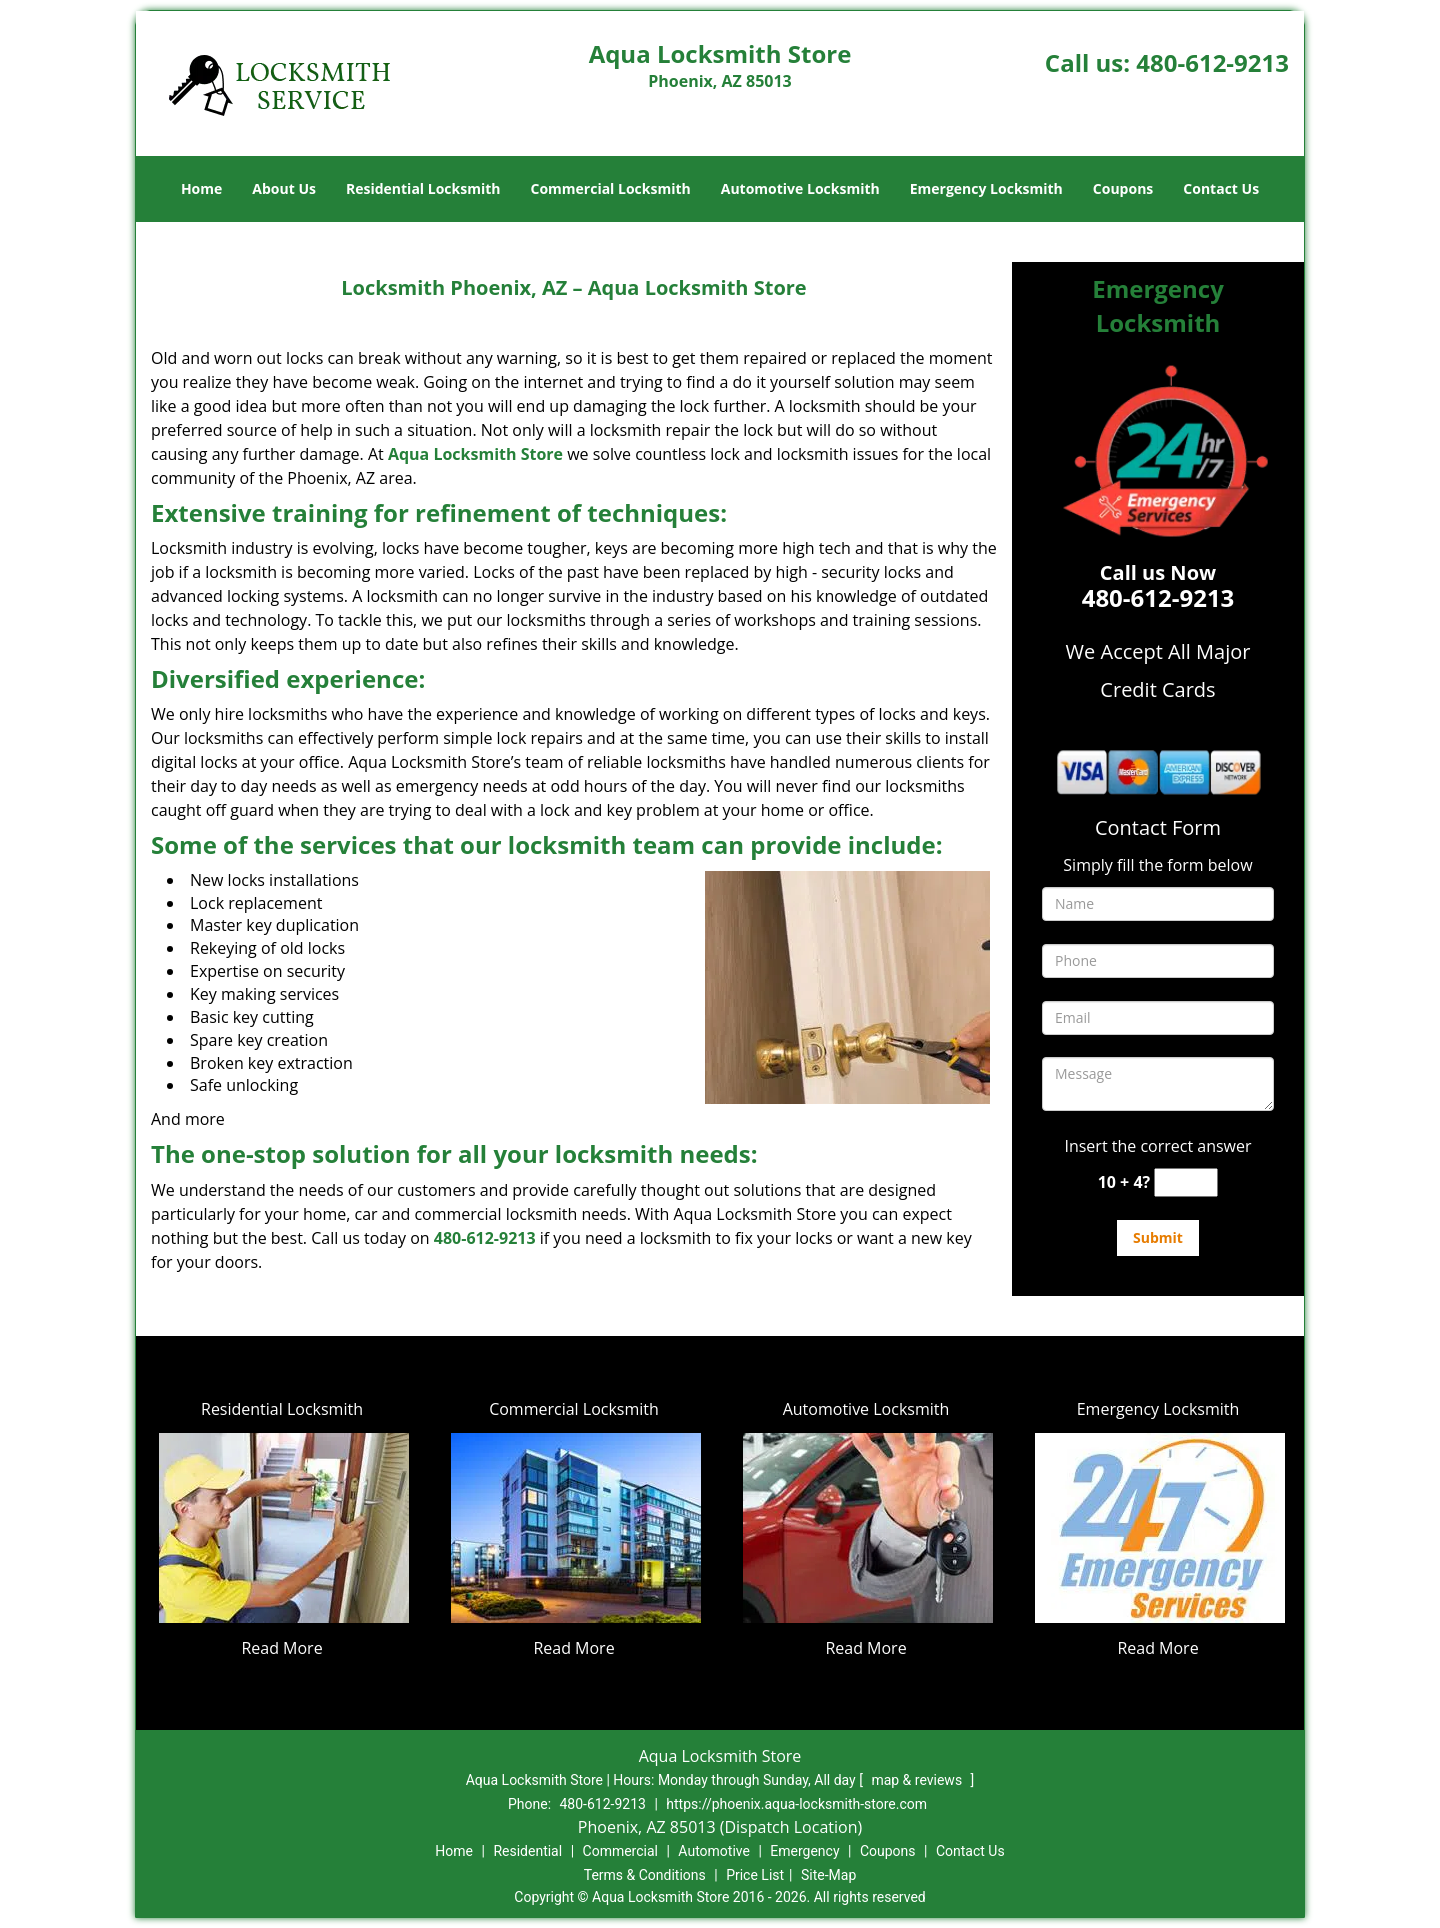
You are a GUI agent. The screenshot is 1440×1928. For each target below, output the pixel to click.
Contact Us (1221, 188)
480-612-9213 (1212, 62)
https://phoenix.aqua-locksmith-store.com (796, 1804)
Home (201, 188)
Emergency (804, 1851)
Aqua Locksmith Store (475, 454)
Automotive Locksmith (800, 188)
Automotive (714, 1851)
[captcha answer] (1186, 1182)
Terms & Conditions (645, 1875)
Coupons (1123, 188)
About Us (284, 188)
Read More (281, 1648)
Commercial (620, 1851)
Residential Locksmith (423, 188)
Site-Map (828, 1875)
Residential (527, 1851)
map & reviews (918, 1780)
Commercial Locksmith (610, 188)
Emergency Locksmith (986, 188)
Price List (755, 1875)
